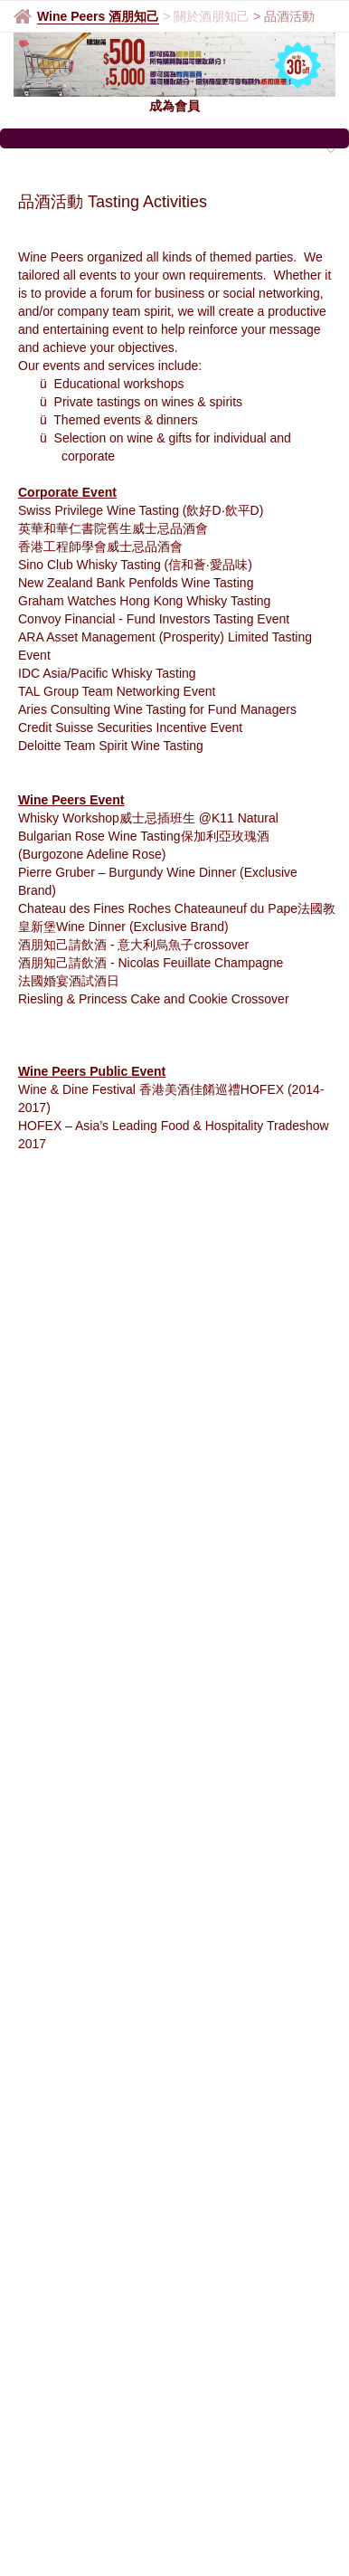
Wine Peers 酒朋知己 (98, 16)
